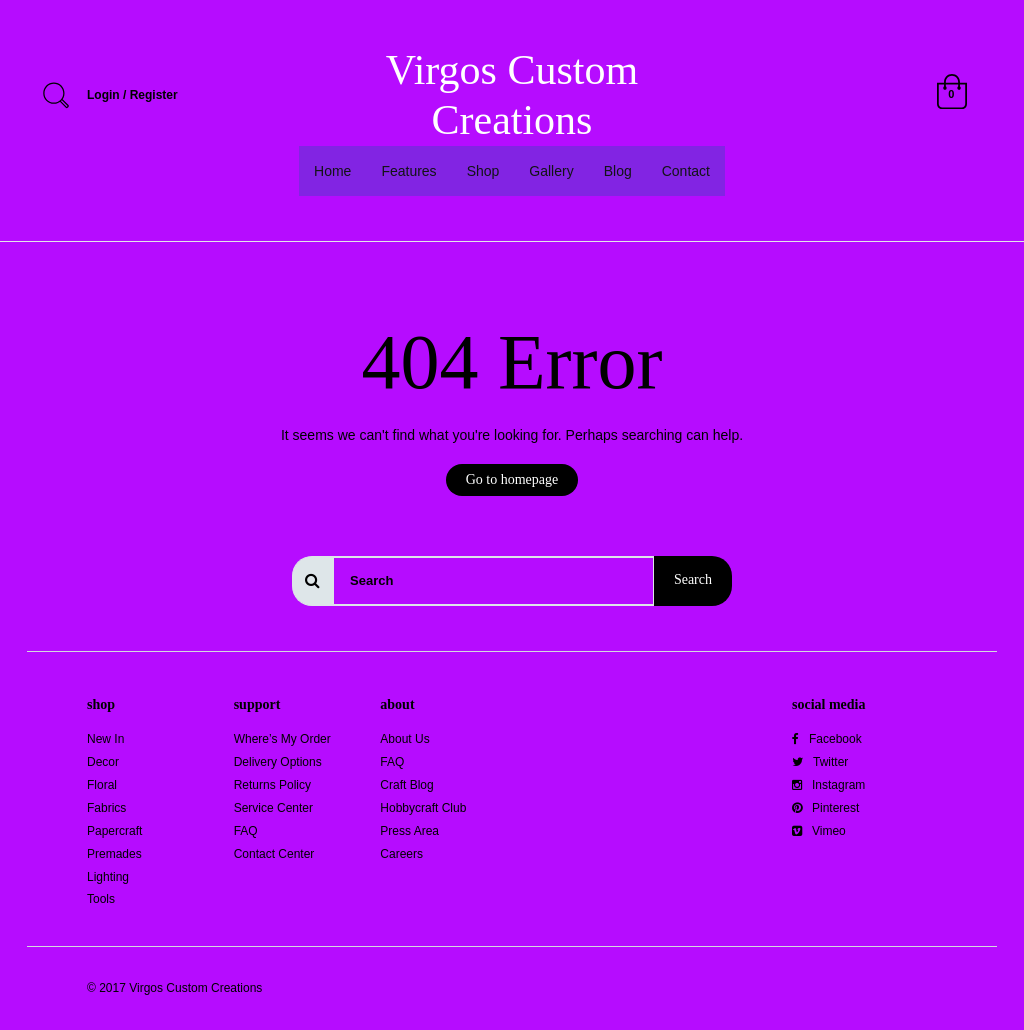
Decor (103, 762)
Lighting (108, 877)
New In (105, 739)
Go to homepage (512, 479)
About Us (404, 739)
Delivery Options (278, 762)
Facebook (827, 739)
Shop (483, 171)
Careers (401, 854)
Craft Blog (406, 785)
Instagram (828, 785)
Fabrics (106, 808)
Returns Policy (272, 785)
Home (332, 171)
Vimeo (819, 831)
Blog (618, 171)
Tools (101, 899)
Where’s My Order (282, 739)
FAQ (246, 831)
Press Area (409, 831)
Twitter (820, 762)
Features (408, 171)
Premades (114, 854)
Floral (102, 785)
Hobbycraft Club (423, 808)
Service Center (273, 808)
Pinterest (825, 808)
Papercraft (114, 831)
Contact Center (274, 854)
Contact (686, 171)
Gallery (551, 171)
